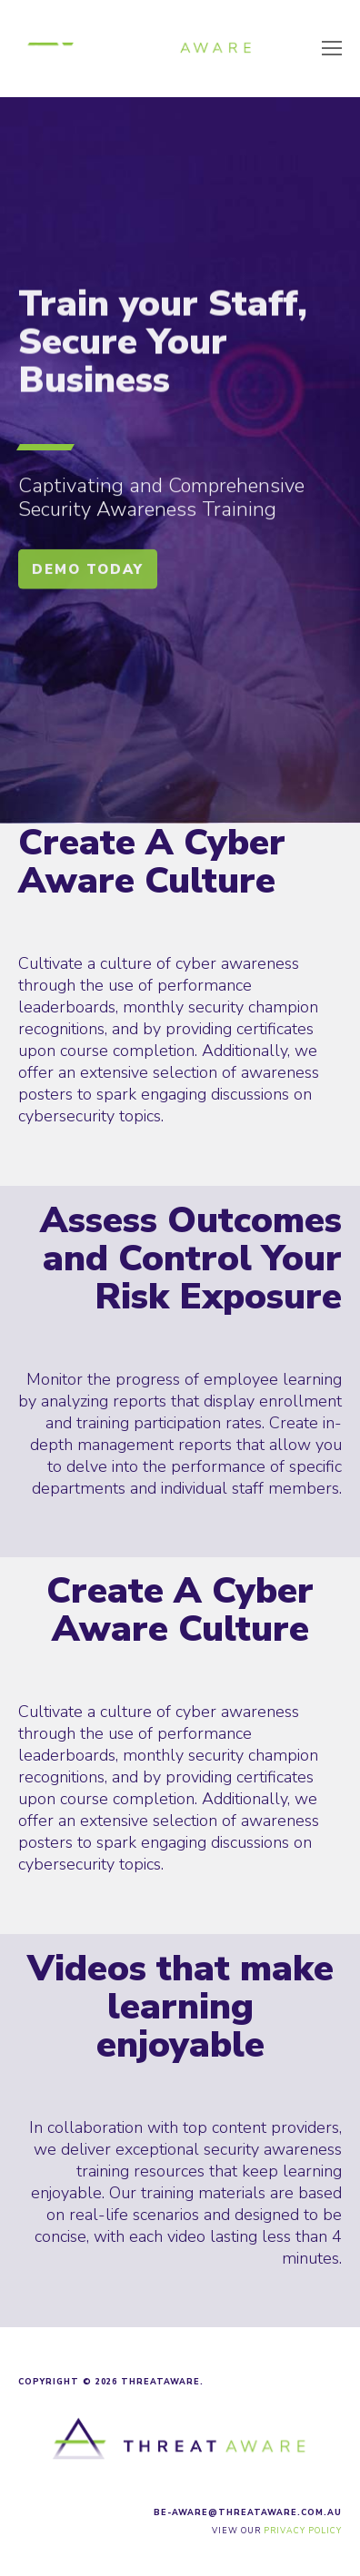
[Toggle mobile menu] (332, 49)
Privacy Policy (303, 2530)
